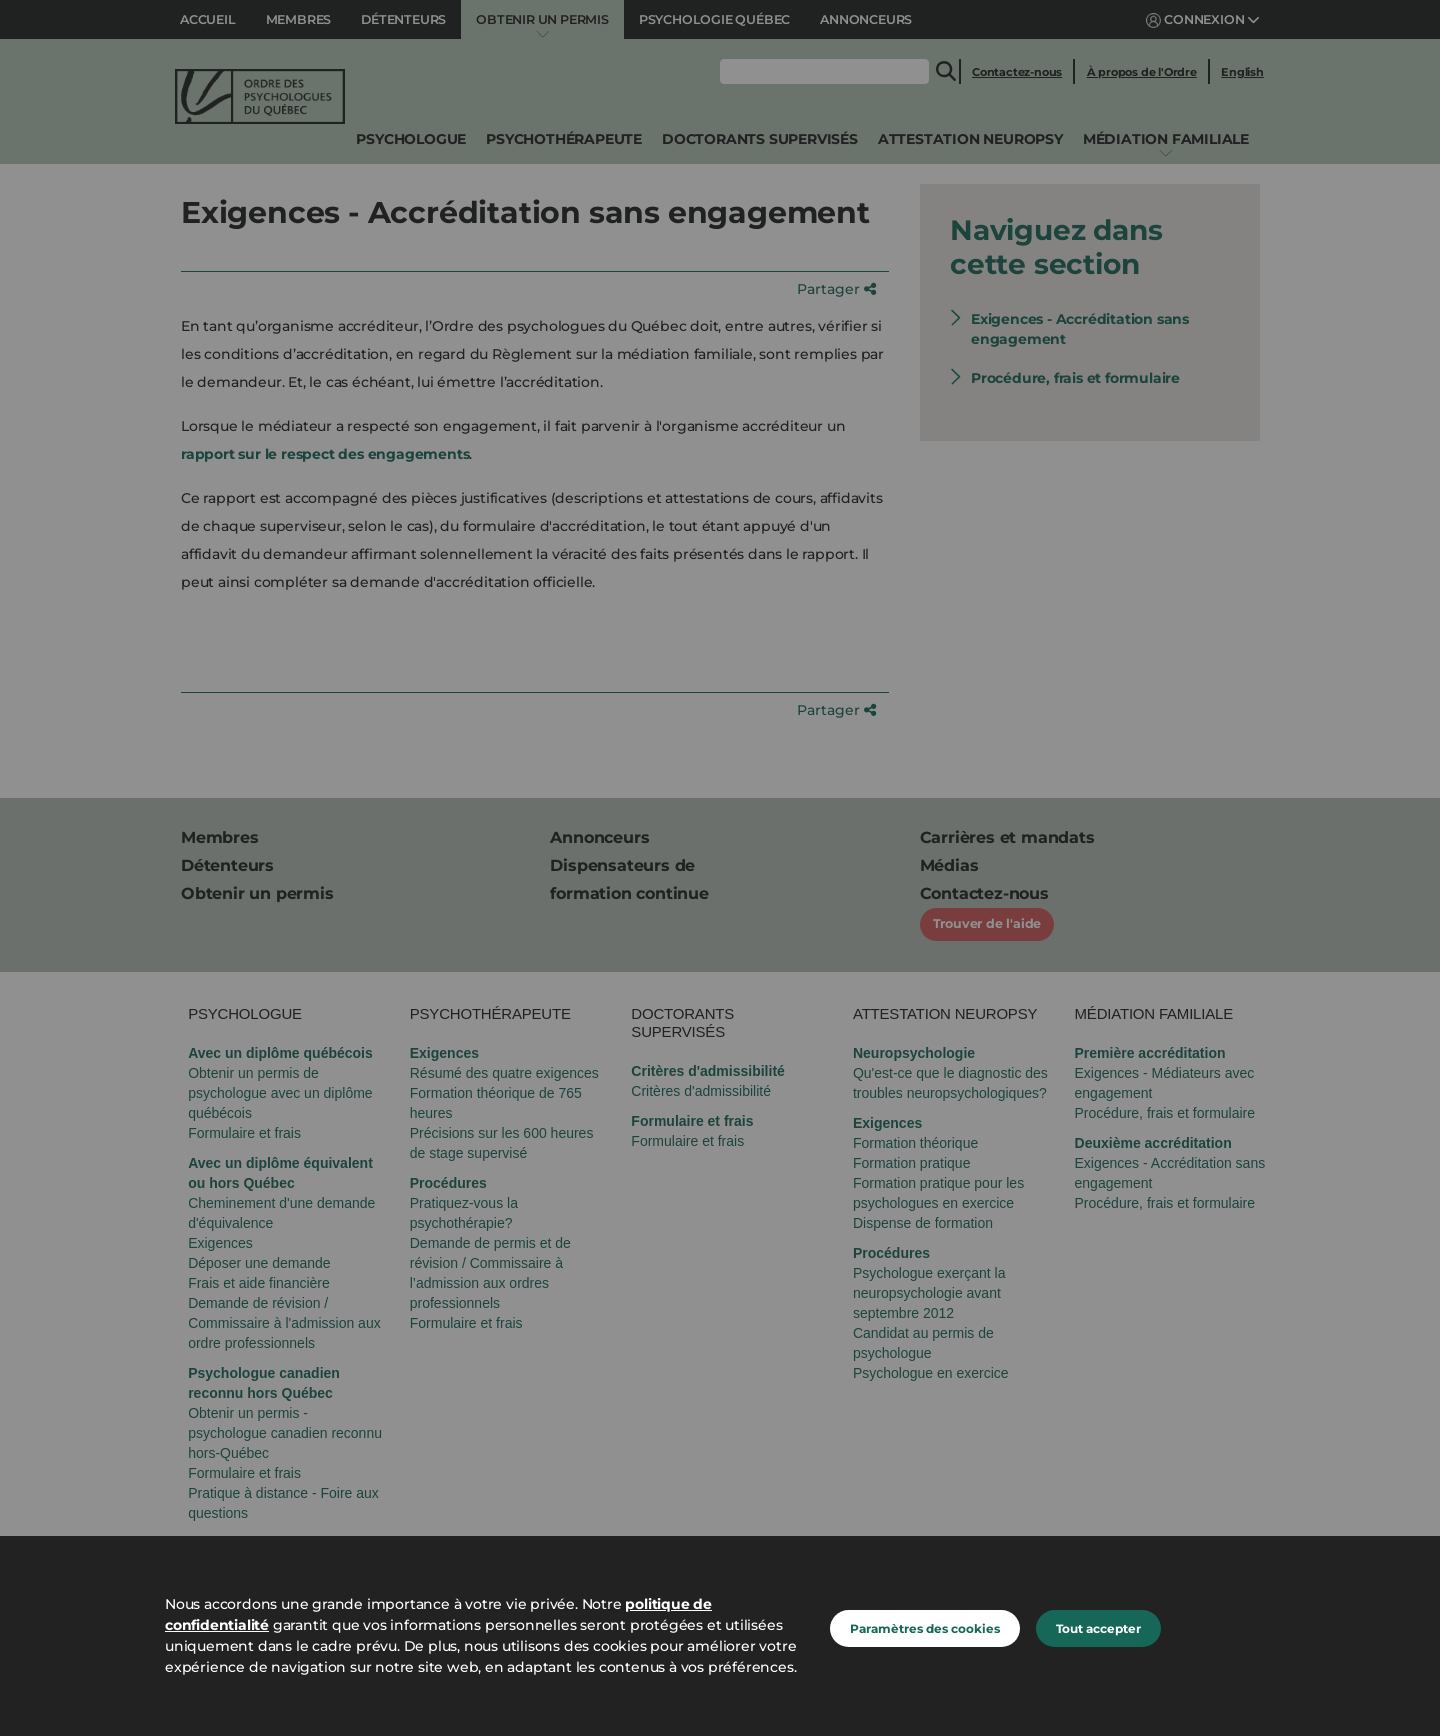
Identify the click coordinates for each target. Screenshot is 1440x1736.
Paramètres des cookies (925, 1628)
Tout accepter (1098, 1628)
